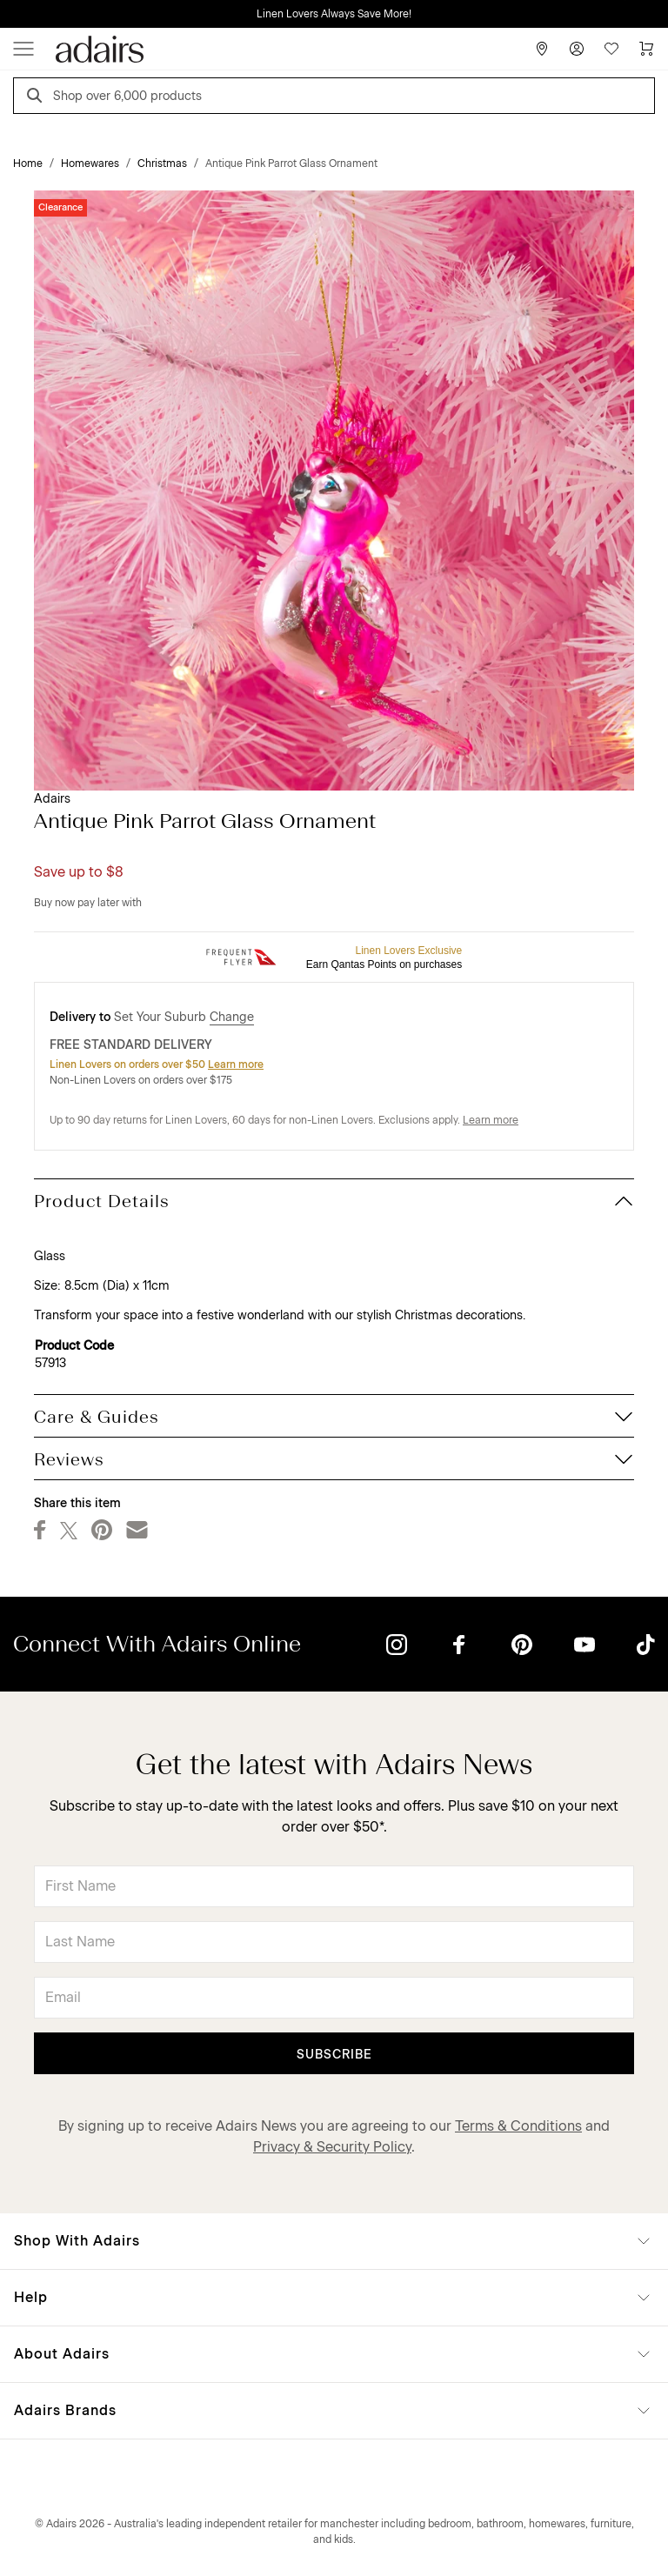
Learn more (236, 1064)
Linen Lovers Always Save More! (334, 14)
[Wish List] (611, 49)
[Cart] (646, 49)
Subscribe (334, 2054)
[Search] (37, 98)
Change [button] (232, 1017)
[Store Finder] (542, 49)
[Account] (576, 49)
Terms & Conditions (518, 2126)
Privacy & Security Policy (332, 2147)
